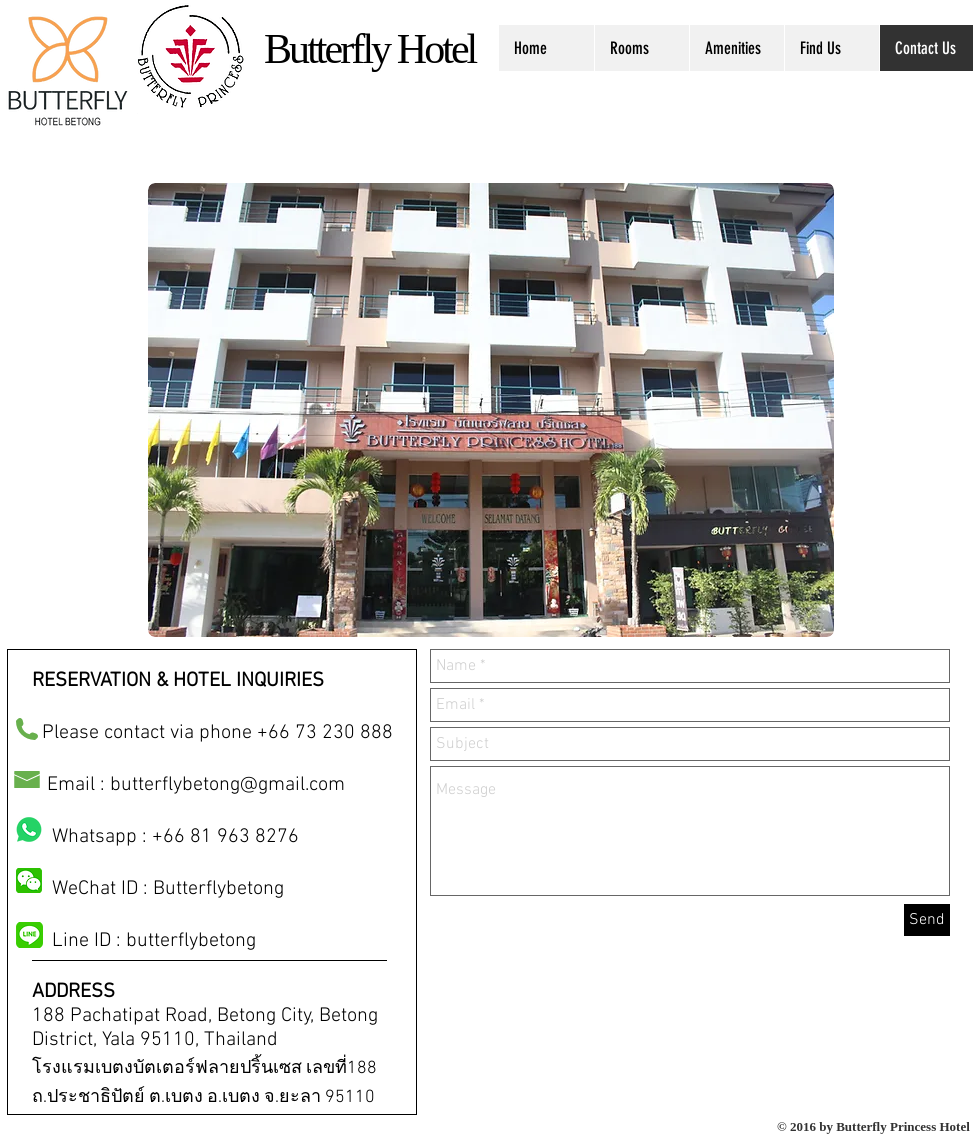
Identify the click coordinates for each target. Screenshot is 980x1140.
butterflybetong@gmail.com (227, 785)
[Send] (927, 920)
